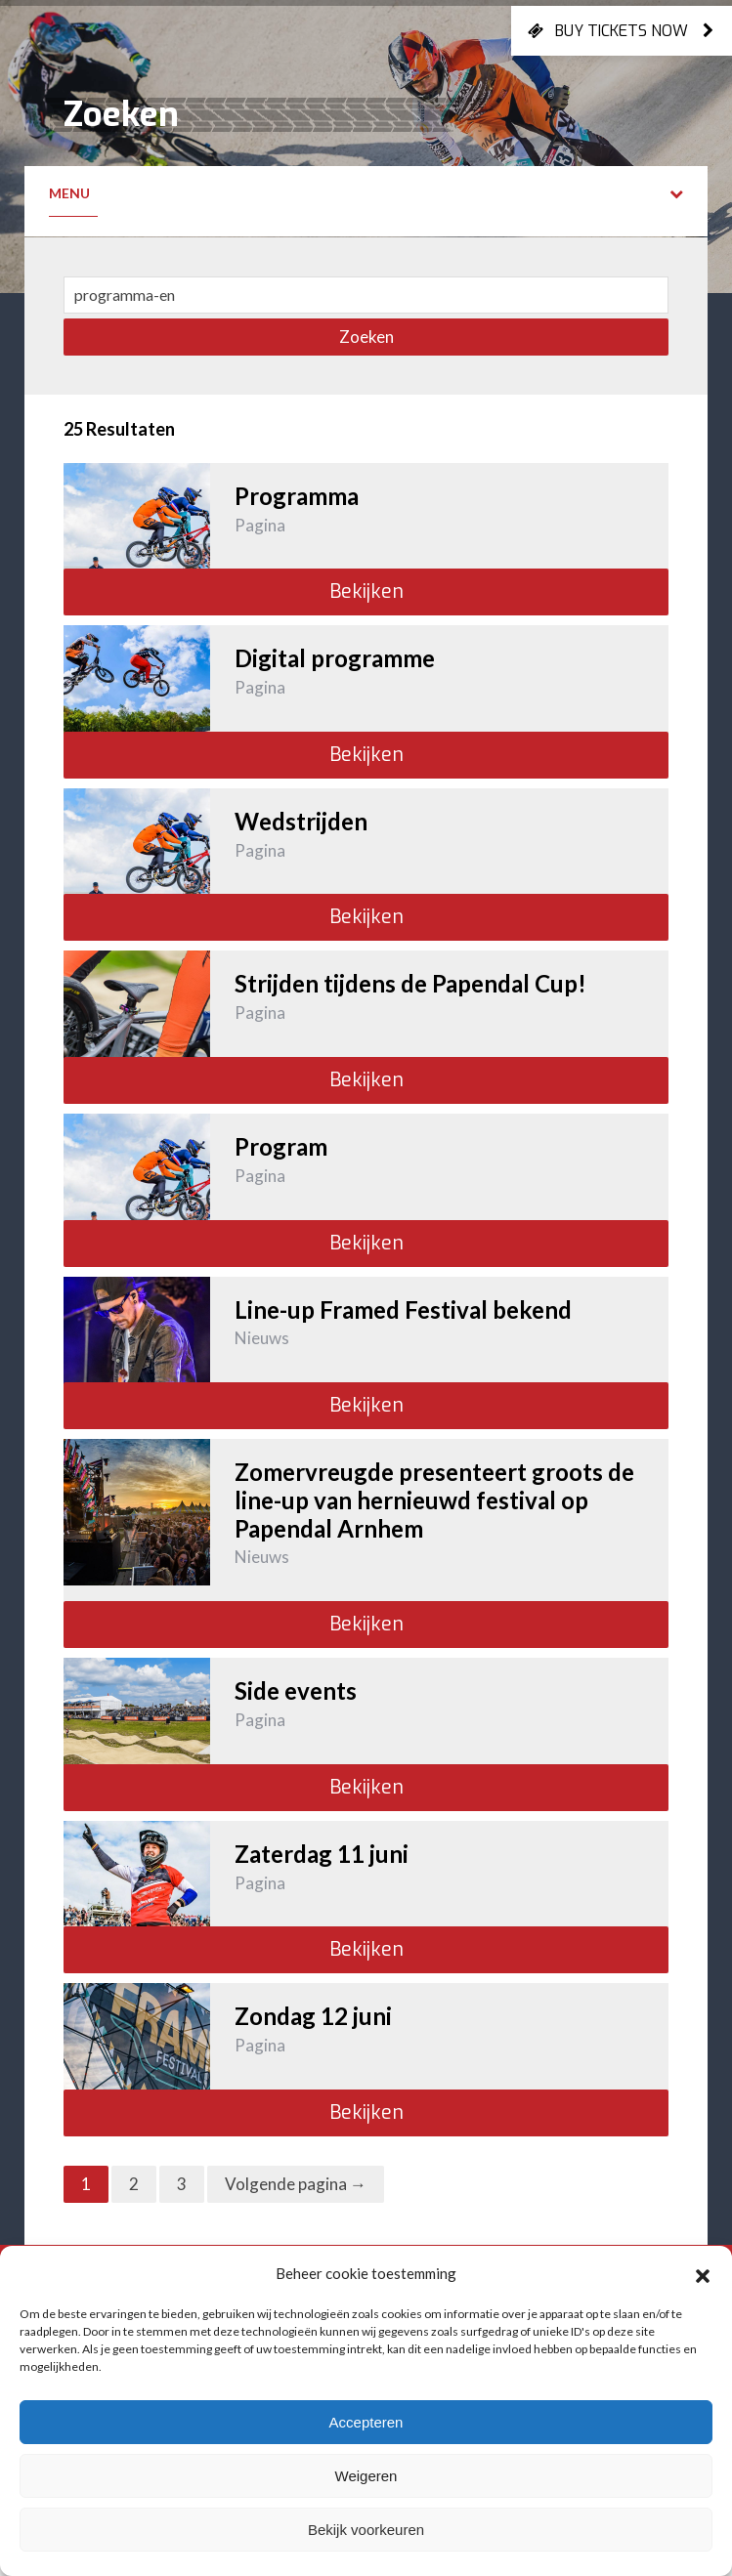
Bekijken (366, 591)
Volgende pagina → (295, 2184)
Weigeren (366, 2476)
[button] (702, 2273)
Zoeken (366, 336)
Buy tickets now (621, 30)
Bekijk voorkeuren (366, 2529)
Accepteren (366, 2422)
